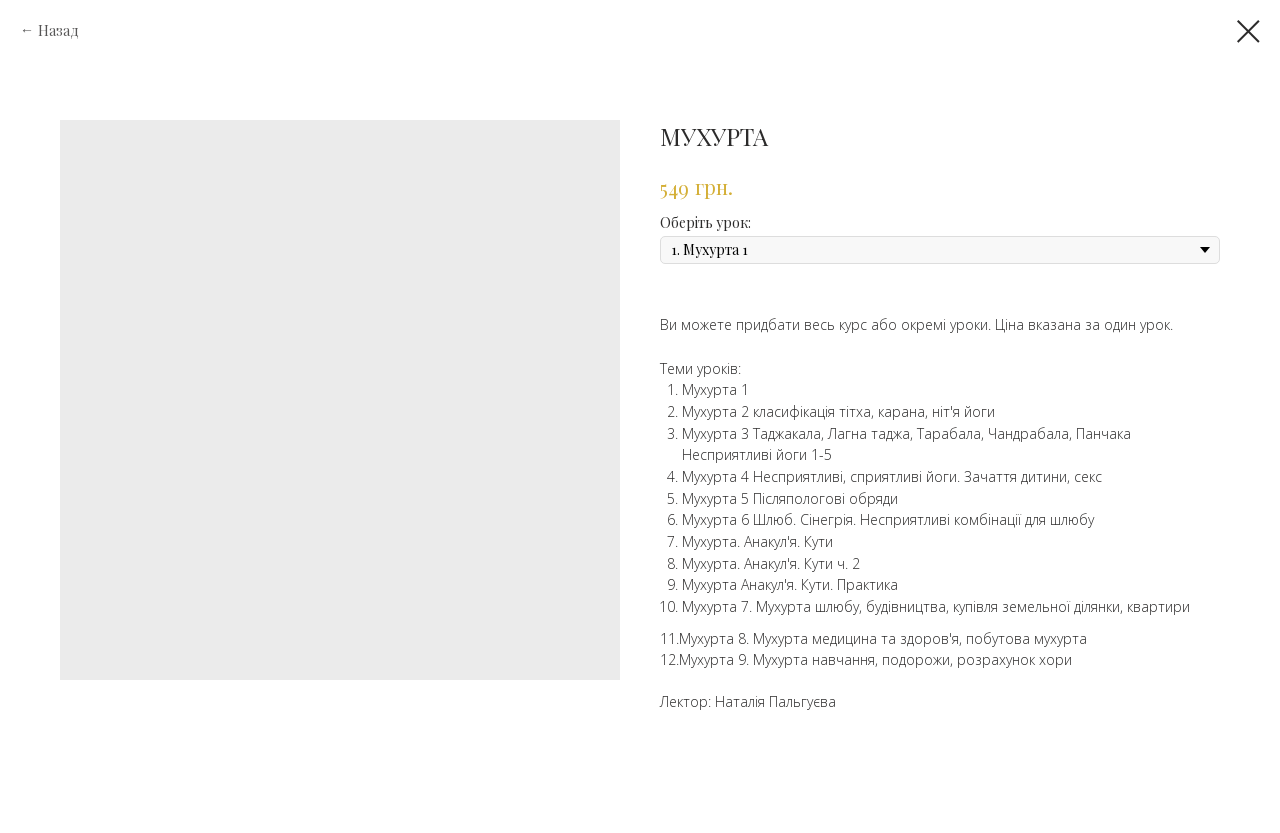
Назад (58, 30)
